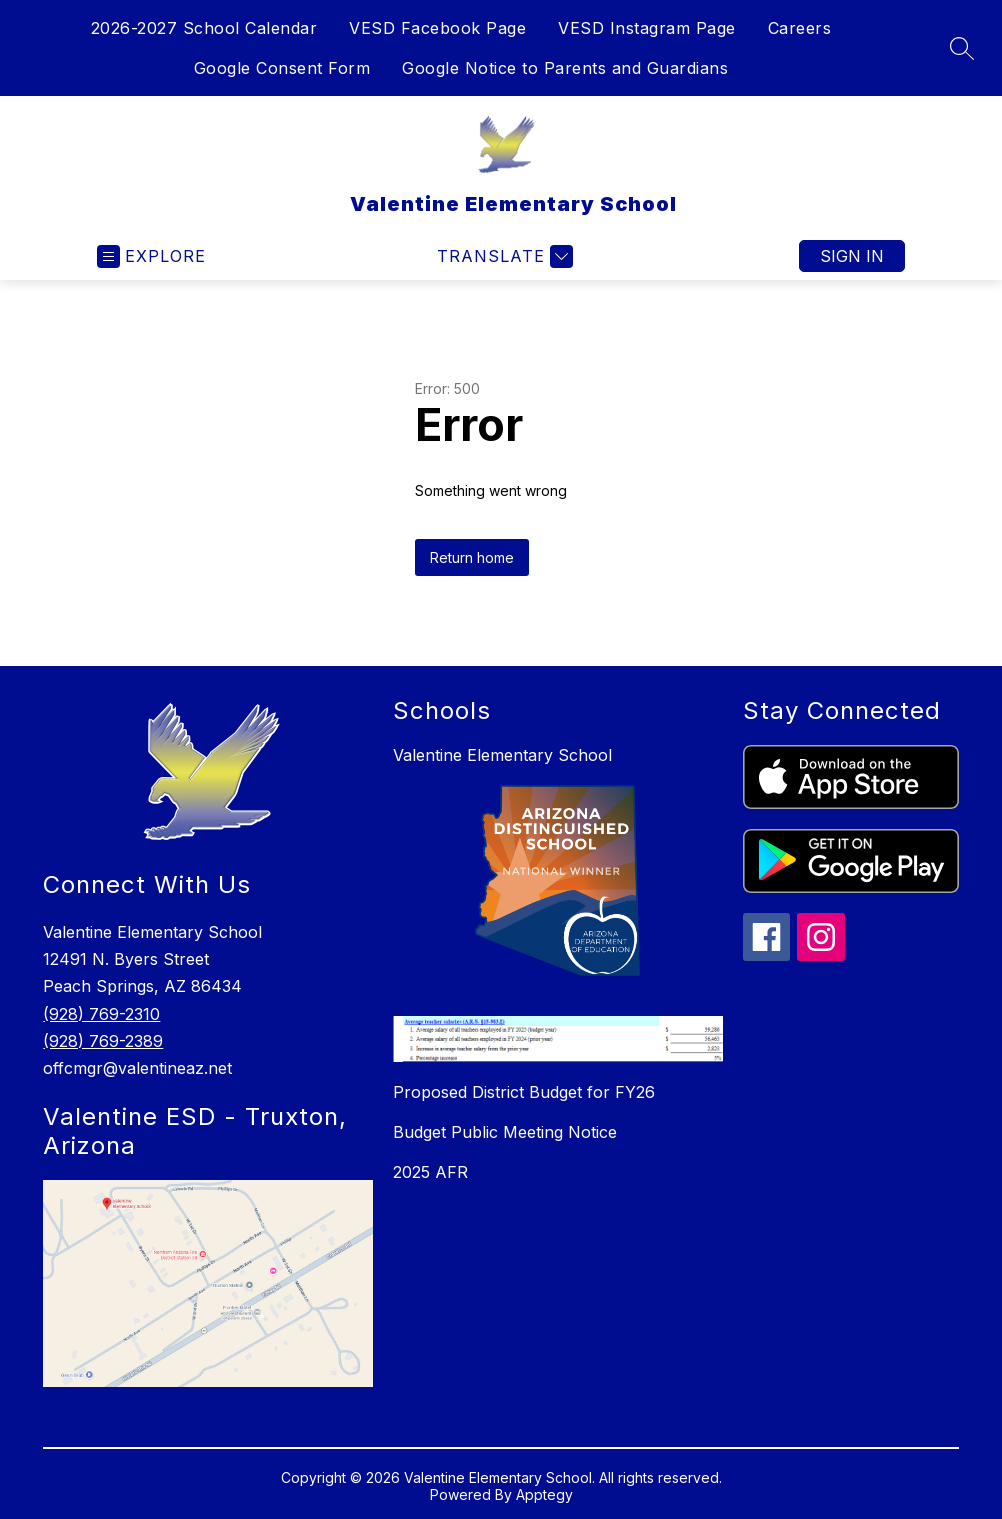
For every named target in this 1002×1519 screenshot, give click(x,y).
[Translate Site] (502, 256)
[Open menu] (151, 256)
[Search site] (962, 48)
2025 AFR (430, 1172)
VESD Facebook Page (437, 28)
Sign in (852, 256)
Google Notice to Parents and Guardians (565, 68)
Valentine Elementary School (502, 755)
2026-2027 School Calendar (204, 28)
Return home (472, 557)
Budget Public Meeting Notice (505, 1132)
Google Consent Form (282, 68)
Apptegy (544, 1494)
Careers (800, 28)
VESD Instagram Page (647, 28)
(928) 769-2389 (103, 1041)
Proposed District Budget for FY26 (524, 1092)
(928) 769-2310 (101, 1014)
